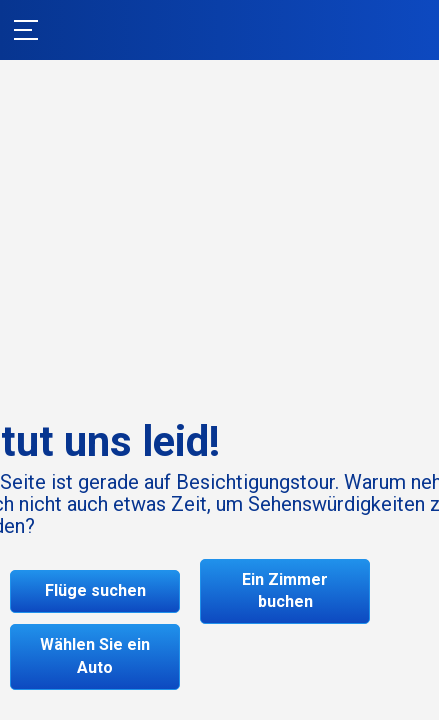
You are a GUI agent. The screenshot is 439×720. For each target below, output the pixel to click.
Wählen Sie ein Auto (95, 656)
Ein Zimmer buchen (285, 591)
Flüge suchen (95, 590)
